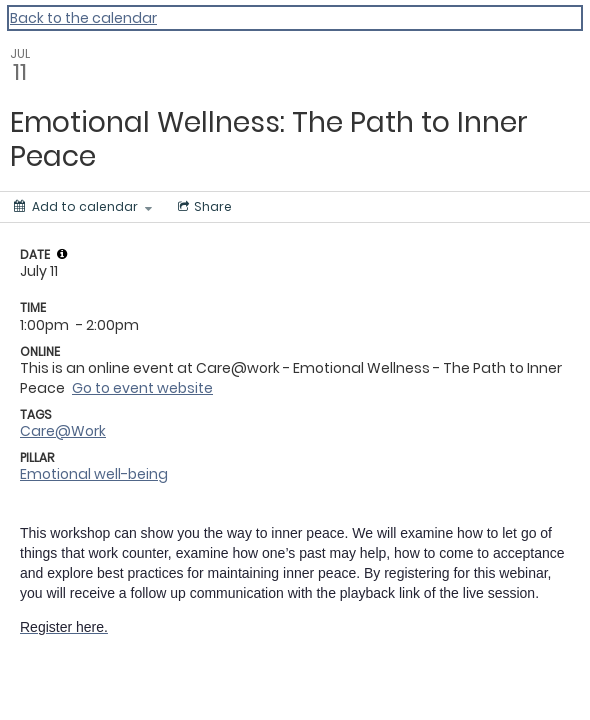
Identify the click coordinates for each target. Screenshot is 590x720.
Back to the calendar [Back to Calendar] (83, 18)
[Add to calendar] (83, 207)
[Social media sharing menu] (203, 207)
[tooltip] (62, 254)
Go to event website (142, 388)
